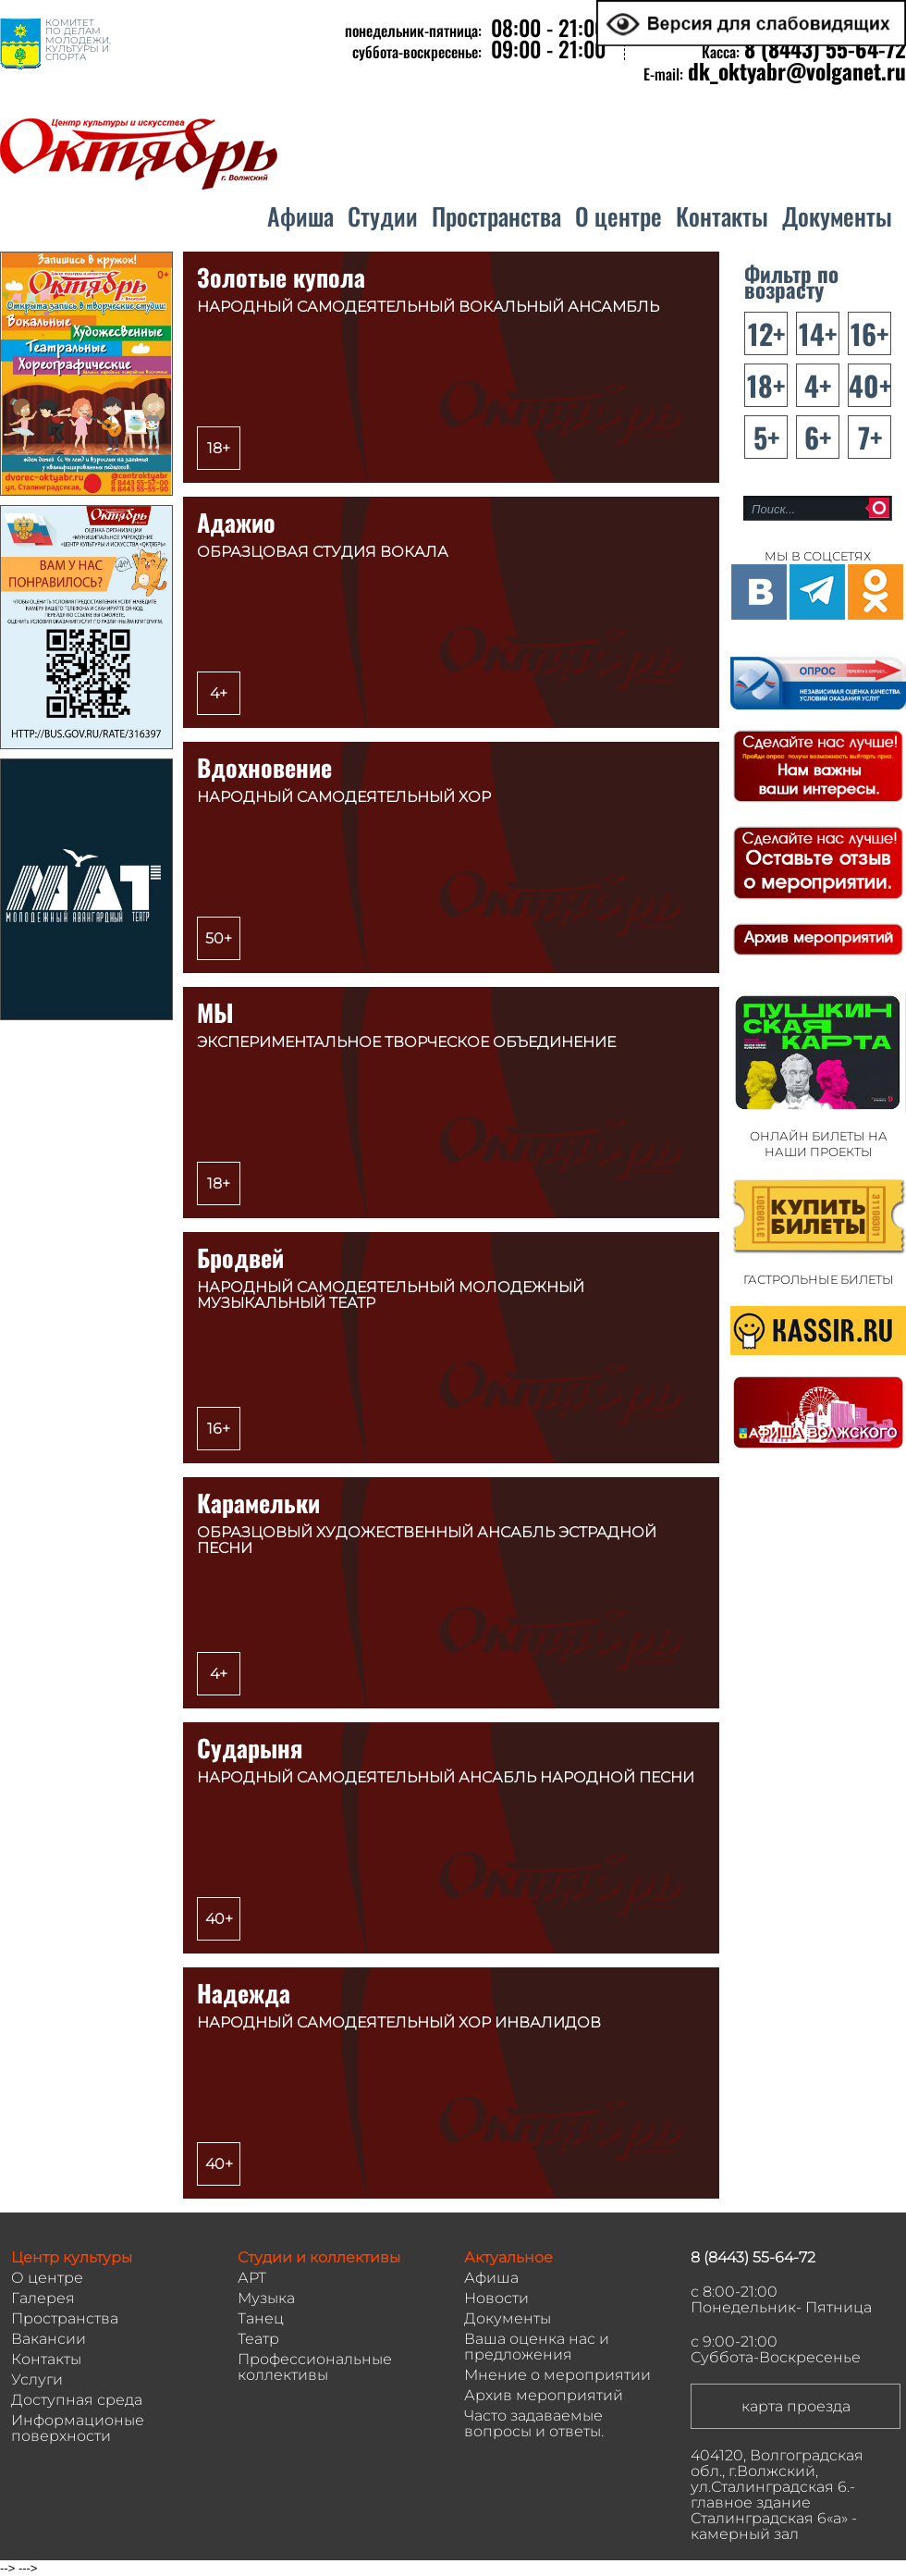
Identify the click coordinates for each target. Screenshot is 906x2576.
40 (864, 385)
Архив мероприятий (543, 2395)
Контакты (722, 216)
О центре (618, 216)
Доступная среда (76, 2400)
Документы (837, 216)
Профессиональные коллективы (315, 2367)
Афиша (300, 216)
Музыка (266, 2298)
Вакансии (48, 2339)
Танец (261, 2318)
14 (812, 333)
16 (863, 333)
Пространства (496, 216)
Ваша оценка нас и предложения (536, 2346)
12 (760, 333)
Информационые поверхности (77, 2428)
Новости (496, 2298)
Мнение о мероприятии (557, 2375)
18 (760, 385)
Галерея (43, 2298)
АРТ (252, 2277)
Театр (258, 2339)
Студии (383, 216)
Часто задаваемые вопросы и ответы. (534, 2423)
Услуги (37, 2379)
